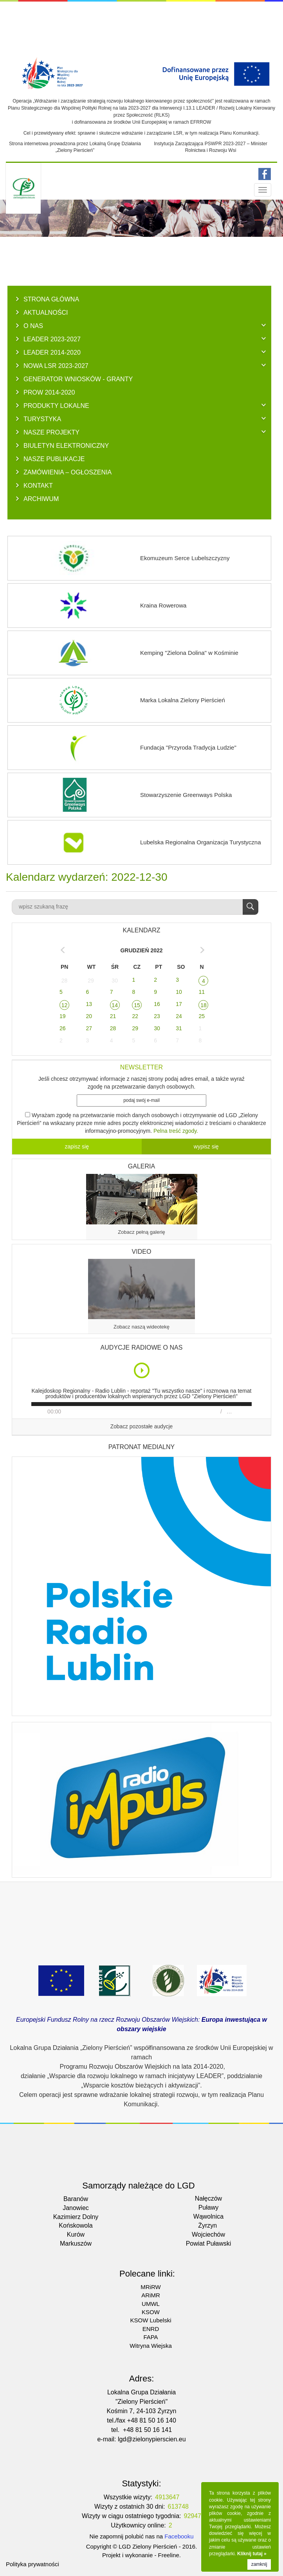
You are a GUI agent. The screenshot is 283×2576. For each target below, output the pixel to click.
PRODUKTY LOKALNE (56, 405)
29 (91, 980)
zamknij (259, 2564)
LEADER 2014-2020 (52, 352)
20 (89, 1016)
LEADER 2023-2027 (52, 339)
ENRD (150, 2328)
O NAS (33, 325)
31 (179, 1028)
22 (135, 1016)
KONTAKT (38, 485)
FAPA (150, 2337)
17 (179, 1004)
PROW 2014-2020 (49, 392)
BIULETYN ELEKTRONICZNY (66, 445)
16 (157, 1004)
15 (137, 1005)
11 (201, 992)
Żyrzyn (207, 2225)
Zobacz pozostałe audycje (141, 1427)
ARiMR (150, 2295)
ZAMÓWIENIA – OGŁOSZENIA (67, 472)
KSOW (151, 2312)
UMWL (151, 2303)
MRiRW (150, 2287)
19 (62, 1016)
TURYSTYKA (42, 418)
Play (142, 1370)
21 (113, 1016)
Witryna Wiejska (151, 2345)
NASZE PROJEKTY (51, 432)
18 (203, 1005)
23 (157, 1016)
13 (89, 1004)
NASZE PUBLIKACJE (54, 458)
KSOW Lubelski (150, 2320)
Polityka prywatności (32, 2564)
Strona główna (51, 299)
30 (115, 980)
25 (201, 1016)
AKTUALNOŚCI (45, 312)
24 (179, 1016)
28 (64, 980)
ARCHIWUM (41, 498)
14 (115, 1005)
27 (89, 1028)
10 (179, 992)
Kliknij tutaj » (252, 2553)
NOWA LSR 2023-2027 (55, 365)
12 (64, 1005)
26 (62, 1028)
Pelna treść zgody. (175, 1131)
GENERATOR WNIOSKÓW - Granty (78, 378)
